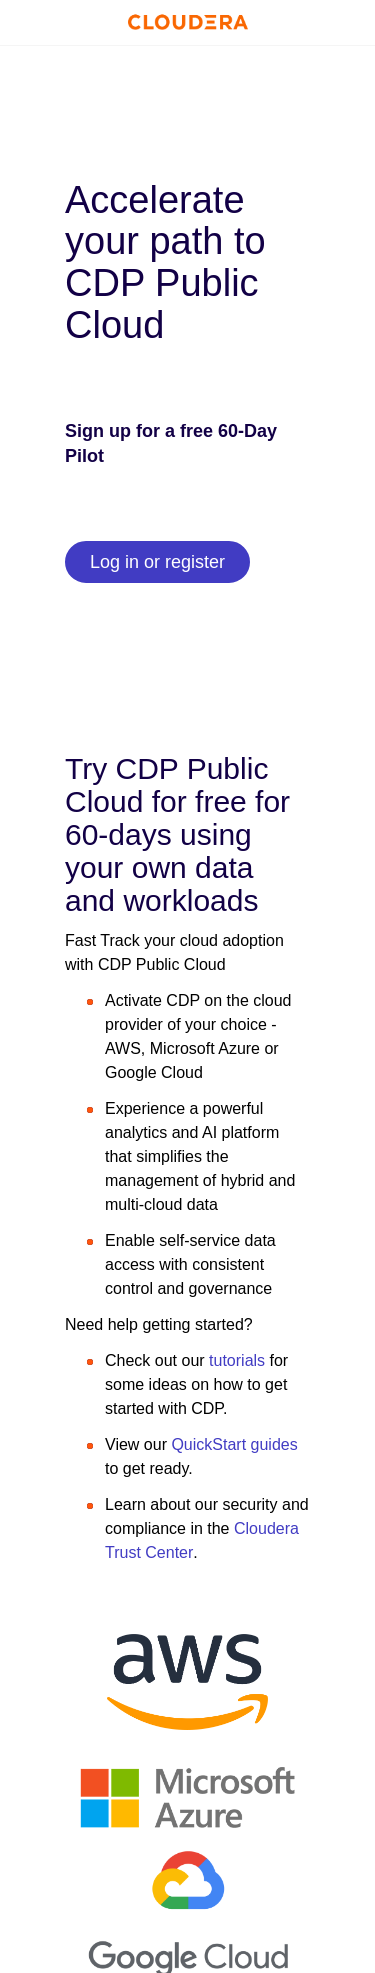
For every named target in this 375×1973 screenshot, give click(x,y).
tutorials (235, 1360)
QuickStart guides (234, 1444)
